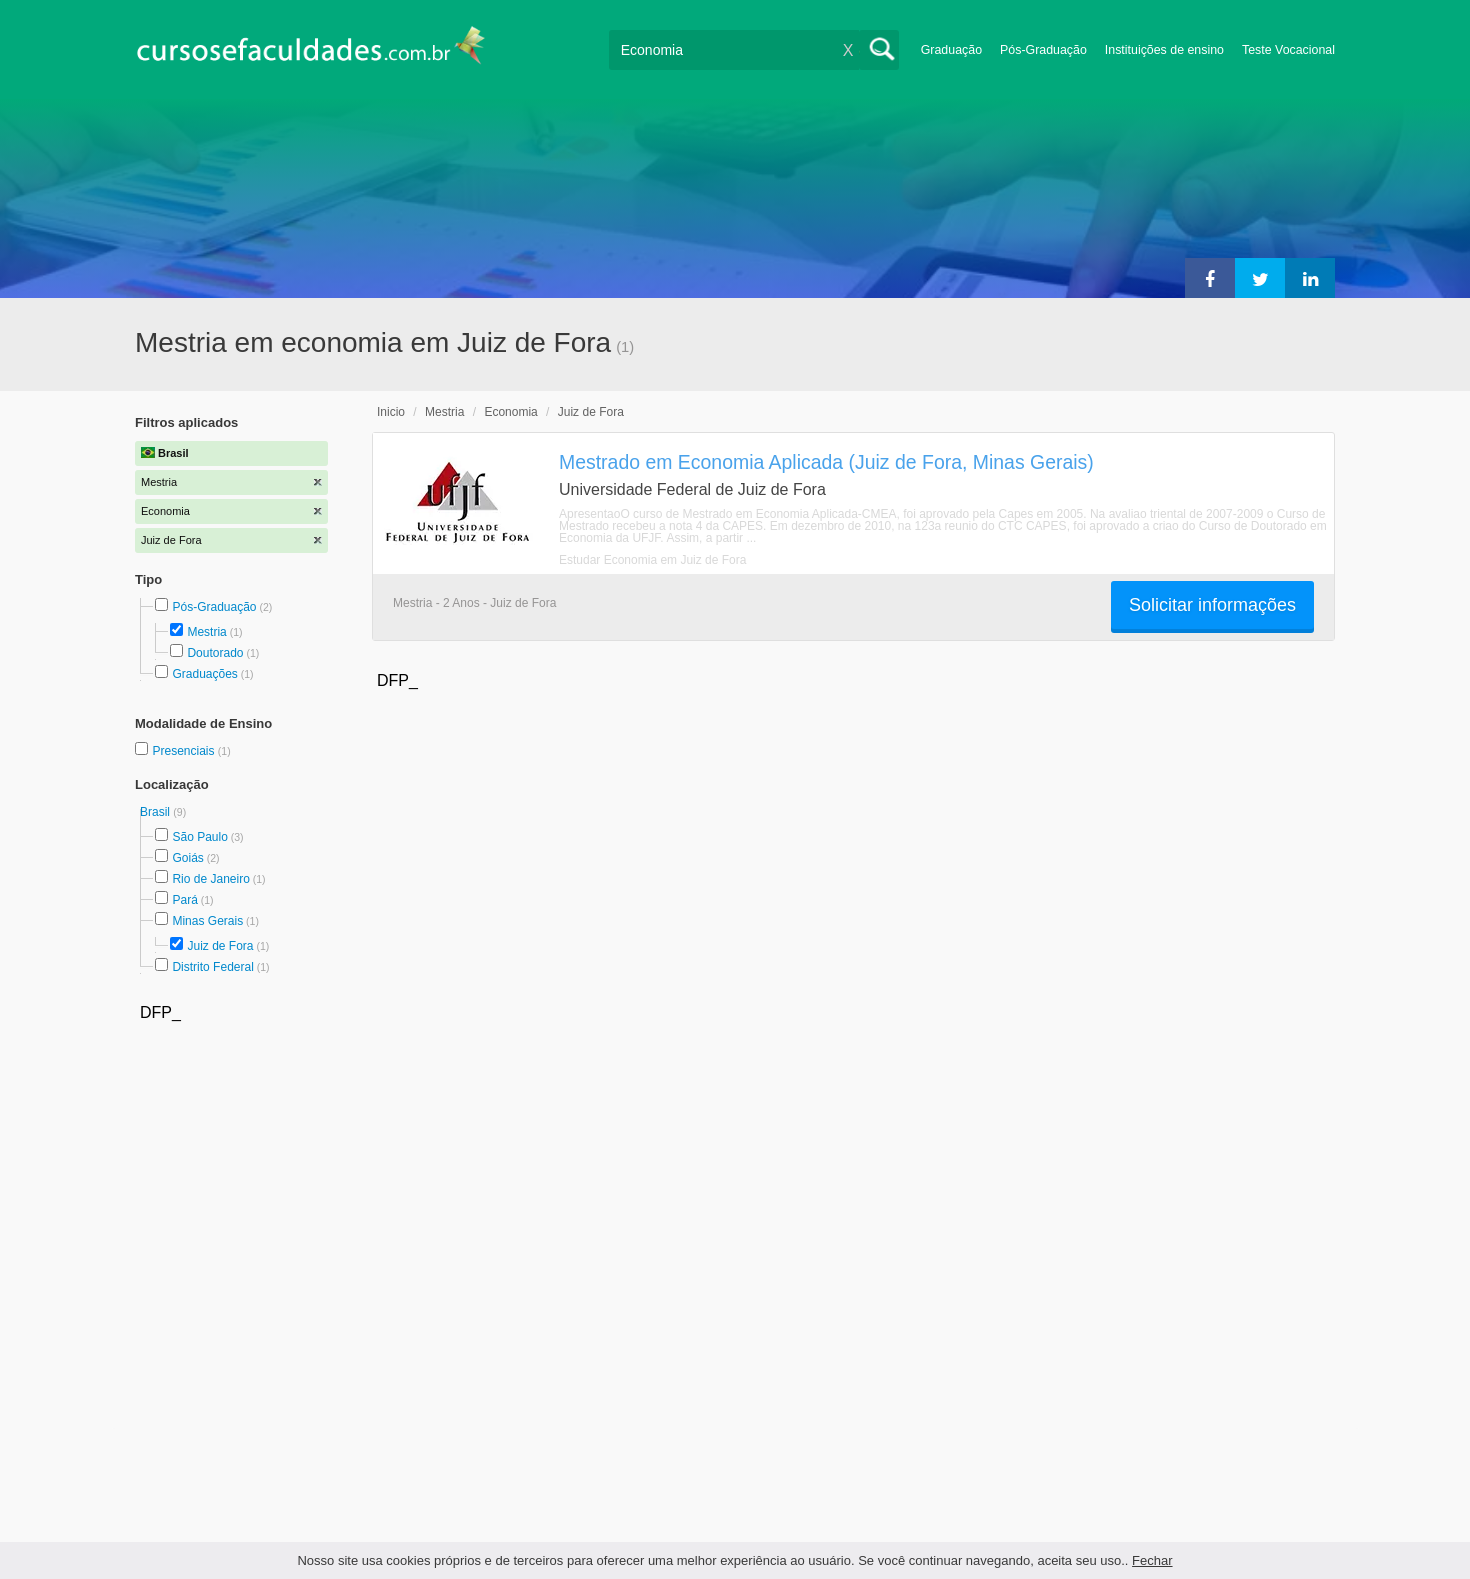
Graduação (951, 50)
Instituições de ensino (1164, 50)
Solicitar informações (1212, 605)
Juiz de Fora (220, 946)
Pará (184, 900)
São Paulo (199, 837)
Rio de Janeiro (210, 879)
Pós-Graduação (1043, 50)
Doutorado (215, 653)
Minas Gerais (207, 921)
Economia (510, 412)
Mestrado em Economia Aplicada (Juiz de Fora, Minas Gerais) (826, 462)
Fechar (1152, 1560)
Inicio (391, 412)
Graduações (204, 674)
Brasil (156, 812)
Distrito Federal (212, 967)
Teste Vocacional (1288, 50)
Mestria (206, 632)
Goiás (187, 858)
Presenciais (184, 751)
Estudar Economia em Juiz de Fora (652, 560)
